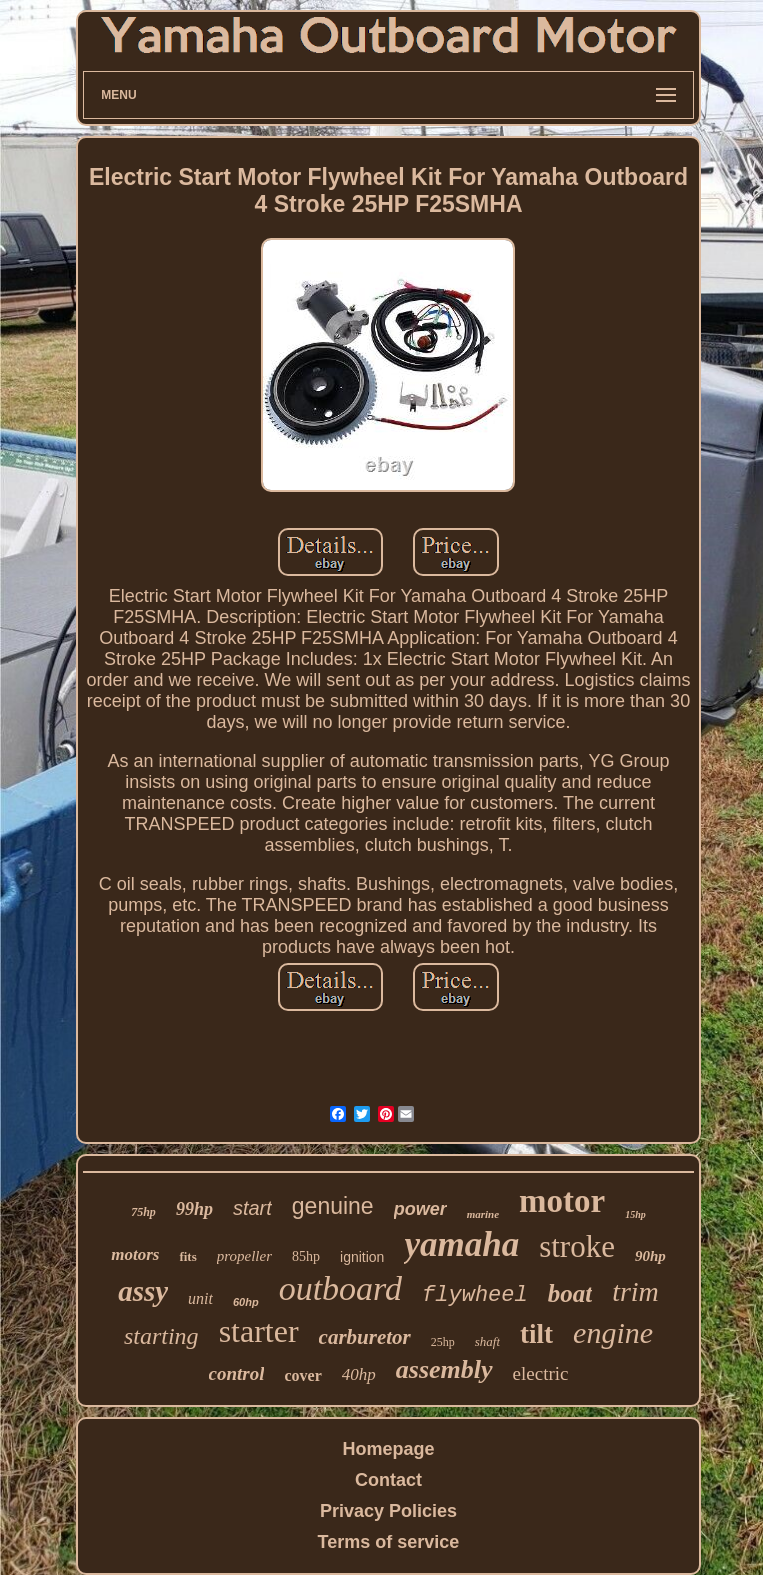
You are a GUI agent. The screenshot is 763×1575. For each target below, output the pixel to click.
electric (541, 1373)
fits (187, 1256)
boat (570, 1293)
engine (613, 1332)
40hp (359, 1374)
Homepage (388, 1449)
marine (483, 1214)
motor (562, 1201)
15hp (635, 1214)
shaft (487, 1341)
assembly (444, 1369)
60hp (246, 1302)
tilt (536, 1334)
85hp (306, 1256)
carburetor (365, 1337)
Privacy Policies (388, 1511)
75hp (143, 1212)
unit (200, 1298)
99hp (194, 1209)
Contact (388, 1480)
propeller (244, 1256)
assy (143, 1291)
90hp (650, 1256)
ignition (362, 1257)
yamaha (461, 1244)
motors (135, 1254)
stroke (577, 1246)
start (252, 1208)
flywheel (475, 1295)
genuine (333, 1206)
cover (302, 1375)
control (237, 1373)
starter (259, 1331)
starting (161, 1336)
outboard (340, 1288)
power (420, 1209)
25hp (443, 1342)
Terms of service (389, 1542)
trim (635, 1291)
